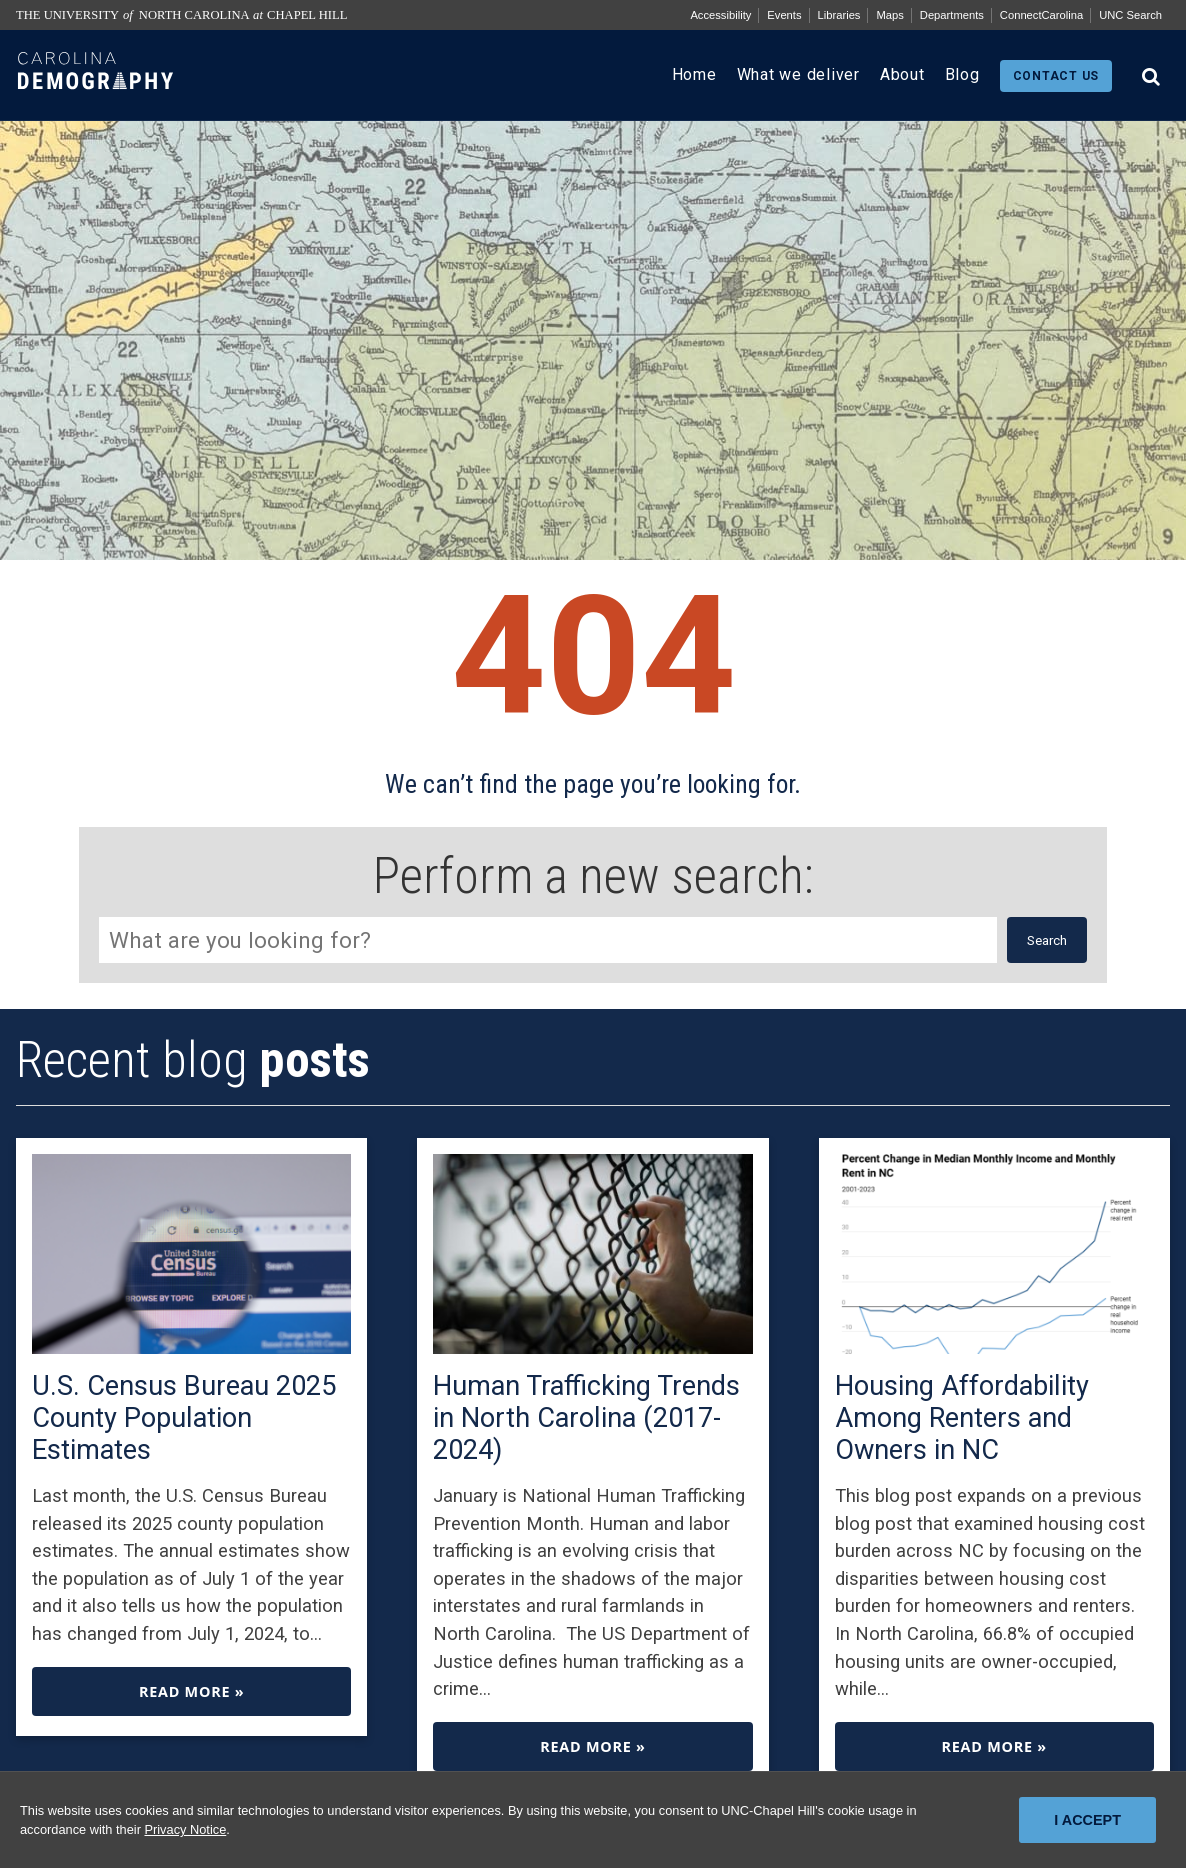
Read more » (191, 1691)
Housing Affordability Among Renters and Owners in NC (962, 1418)
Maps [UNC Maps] (889, 15)
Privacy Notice (185, 1829)
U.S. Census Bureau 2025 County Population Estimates (184, 1418)
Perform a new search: (593, 876)
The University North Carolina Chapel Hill (181, 15)
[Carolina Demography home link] (95, 104)
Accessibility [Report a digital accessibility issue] (720, 15)
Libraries (839, 15)
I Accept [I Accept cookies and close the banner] (1087, 1820)
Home (694, 74)
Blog (962, 74)
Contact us (1056, 76)
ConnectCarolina (1041, 15)
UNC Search (1130, 15)
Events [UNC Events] (784, 15)
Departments (952, 15)
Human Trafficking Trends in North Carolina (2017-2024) (586, 1418)
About (902, 74)
